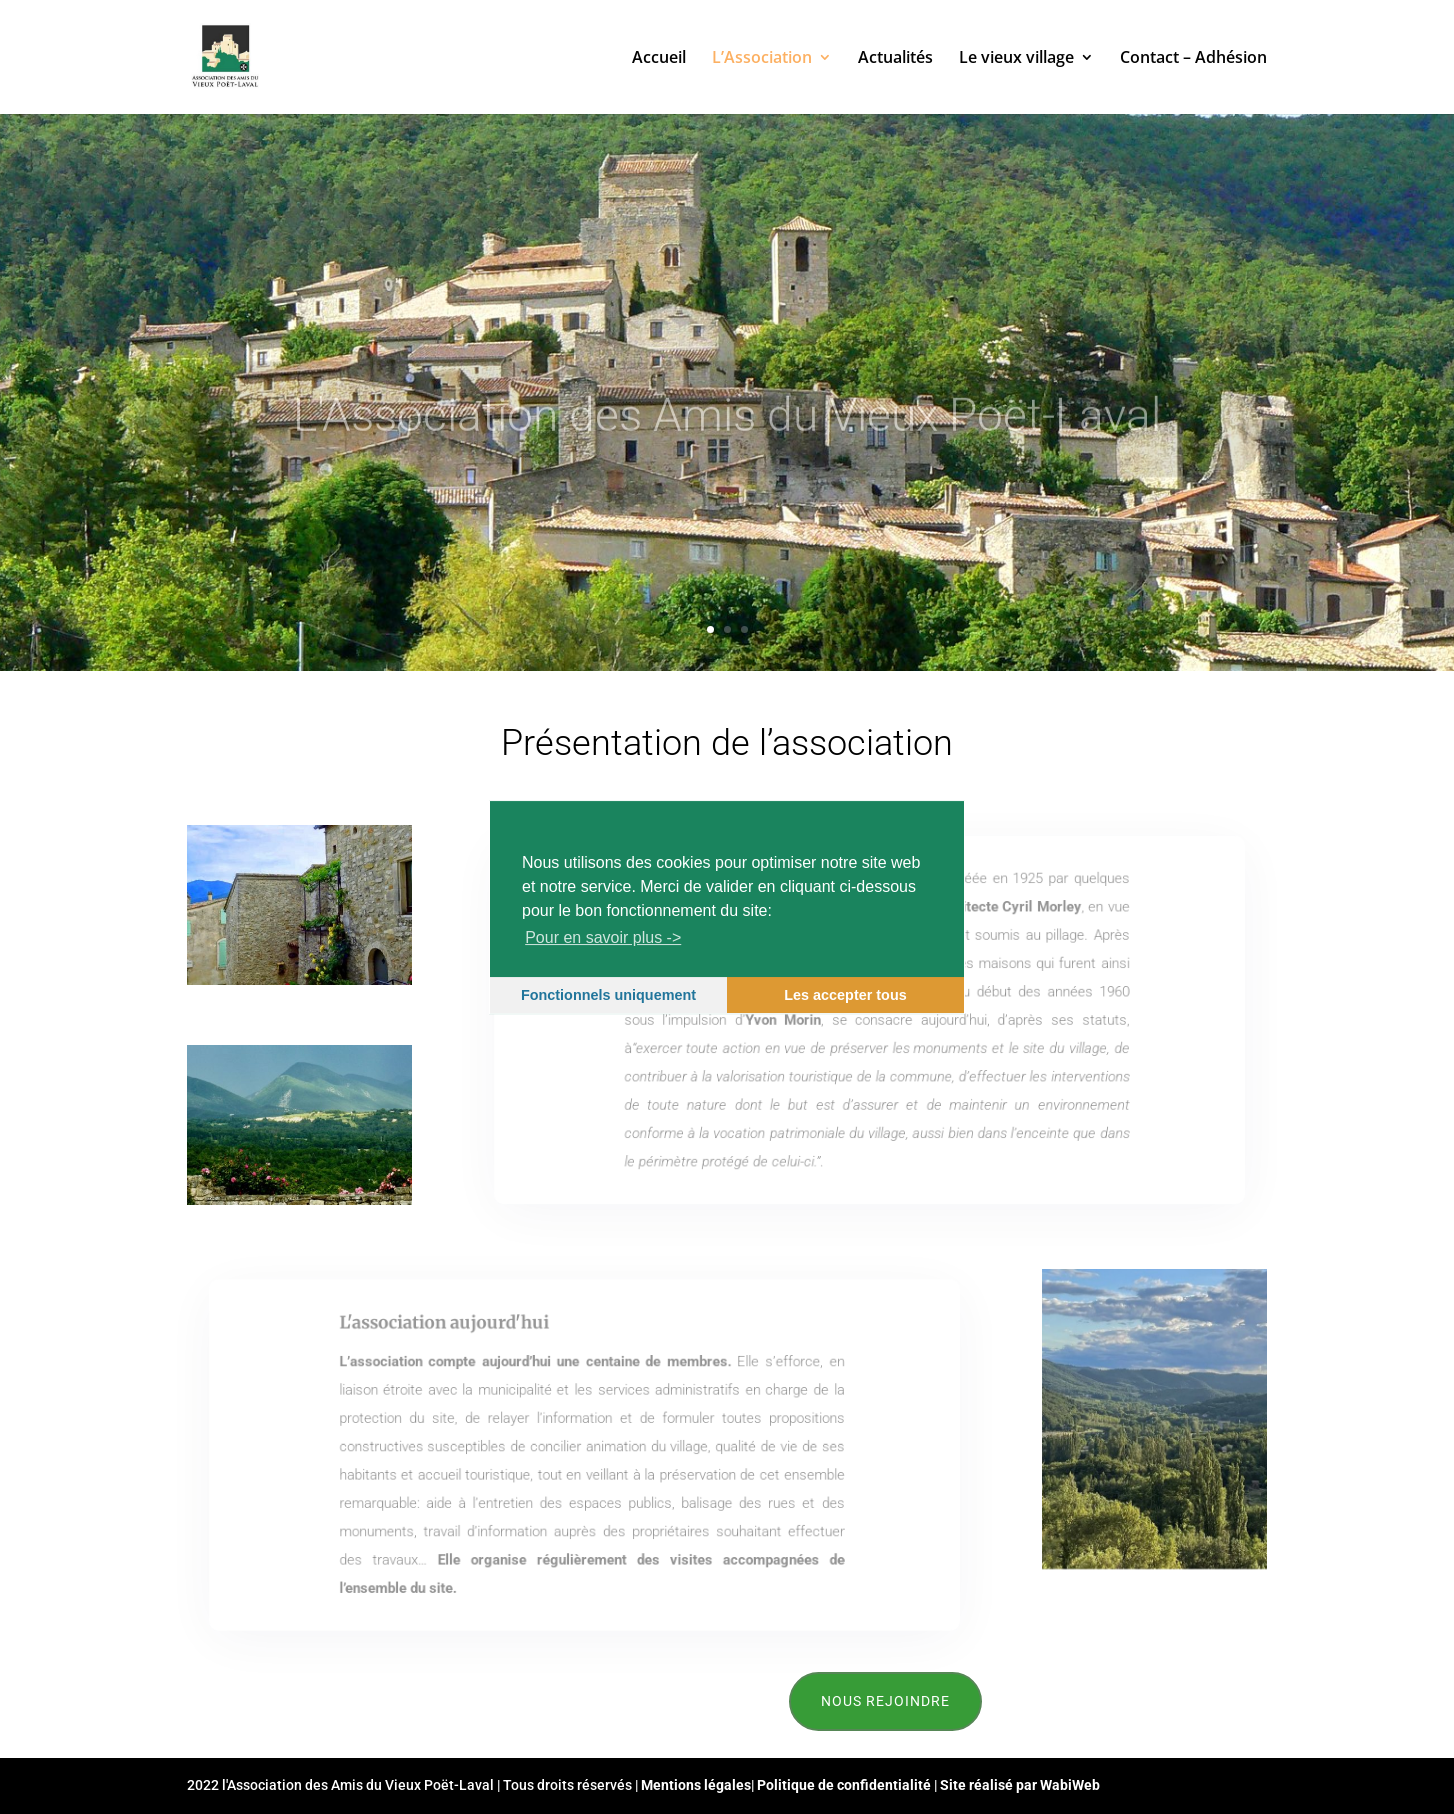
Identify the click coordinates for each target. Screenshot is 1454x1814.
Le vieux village (1016, 59)
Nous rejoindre (885, 1701)
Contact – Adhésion (1193, 59)
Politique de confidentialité (844, 1785)
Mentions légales (696, 1785)
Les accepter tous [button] (845, 995)
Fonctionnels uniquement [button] (608, 995)
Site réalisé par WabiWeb (1020, 1785)
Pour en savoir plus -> (603, 937)
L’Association (762, 59)
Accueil (659, 59)
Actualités (895, 59)
